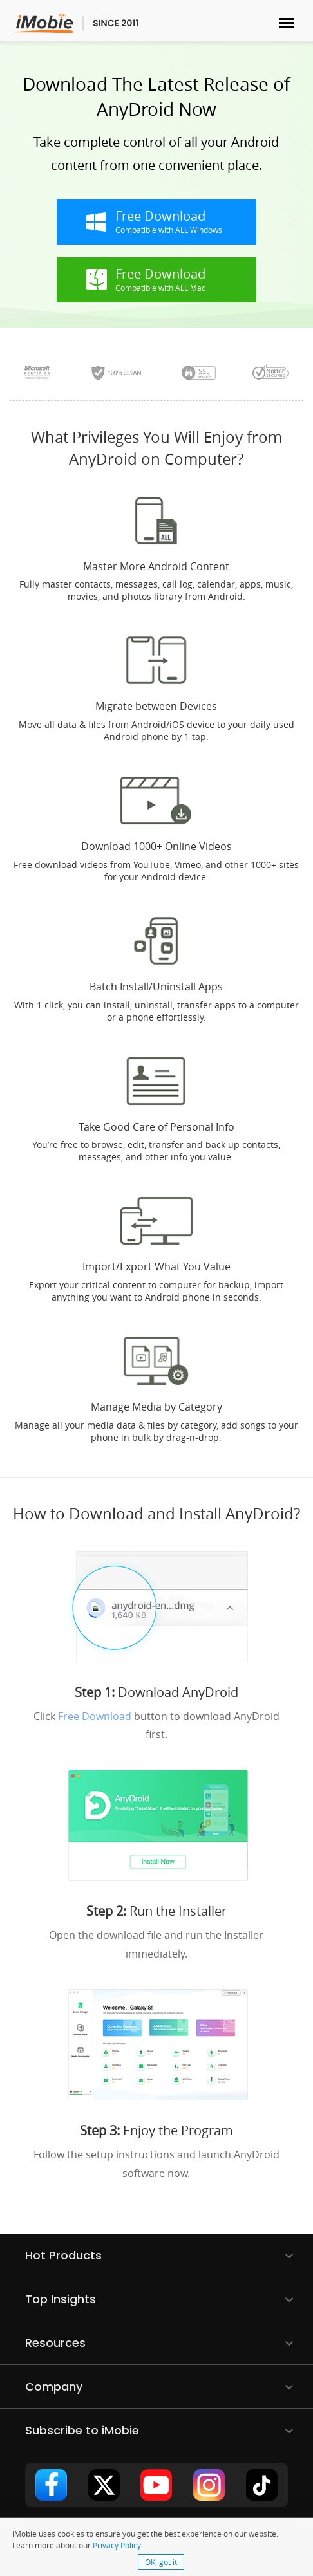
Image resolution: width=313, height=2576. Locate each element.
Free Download (94, 1716)
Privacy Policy (117, 2545)
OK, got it (161, 2562)
